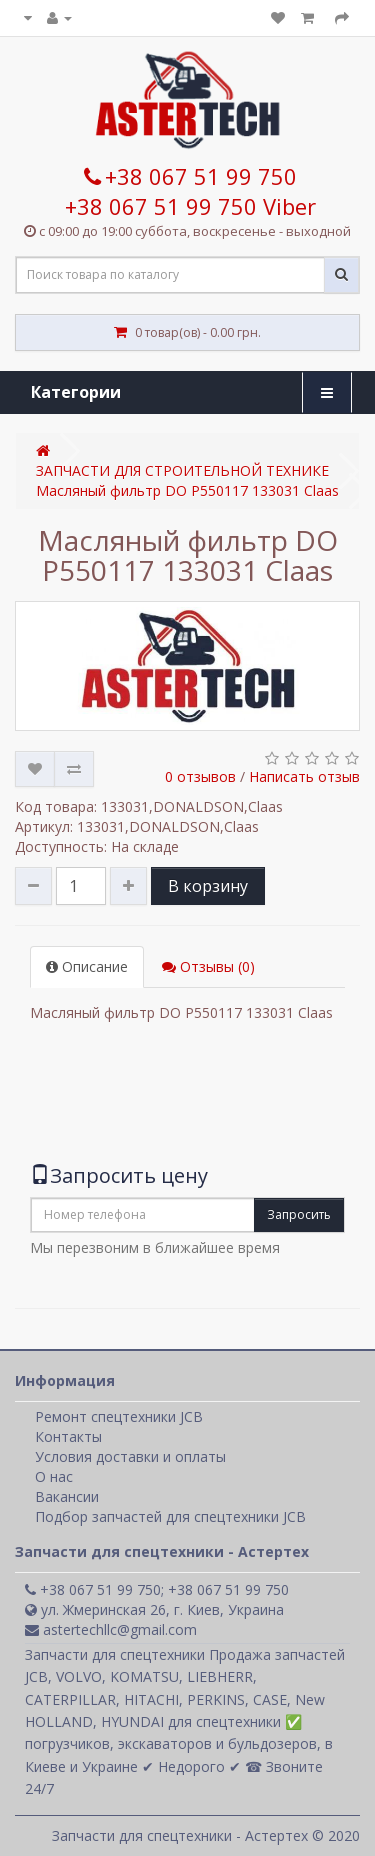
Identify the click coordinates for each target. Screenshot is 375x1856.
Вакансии (67, 1496)
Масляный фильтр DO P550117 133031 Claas (187, 490)
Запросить (299, 1214)
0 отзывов (200, 776)
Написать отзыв (304, 776)
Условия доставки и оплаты (130, 1456)
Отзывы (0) (208, 966)
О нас (54, 1476)
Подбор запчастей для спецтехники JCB (170, 1516)
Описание (87, 966)
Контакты (68, 1436)
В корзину (208, 886)
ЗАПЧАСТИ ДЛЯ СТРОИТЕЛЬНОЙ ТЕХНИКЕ (182, 470)
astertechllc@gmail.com (111, 1629)
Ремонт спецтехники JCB (119, 1416)
